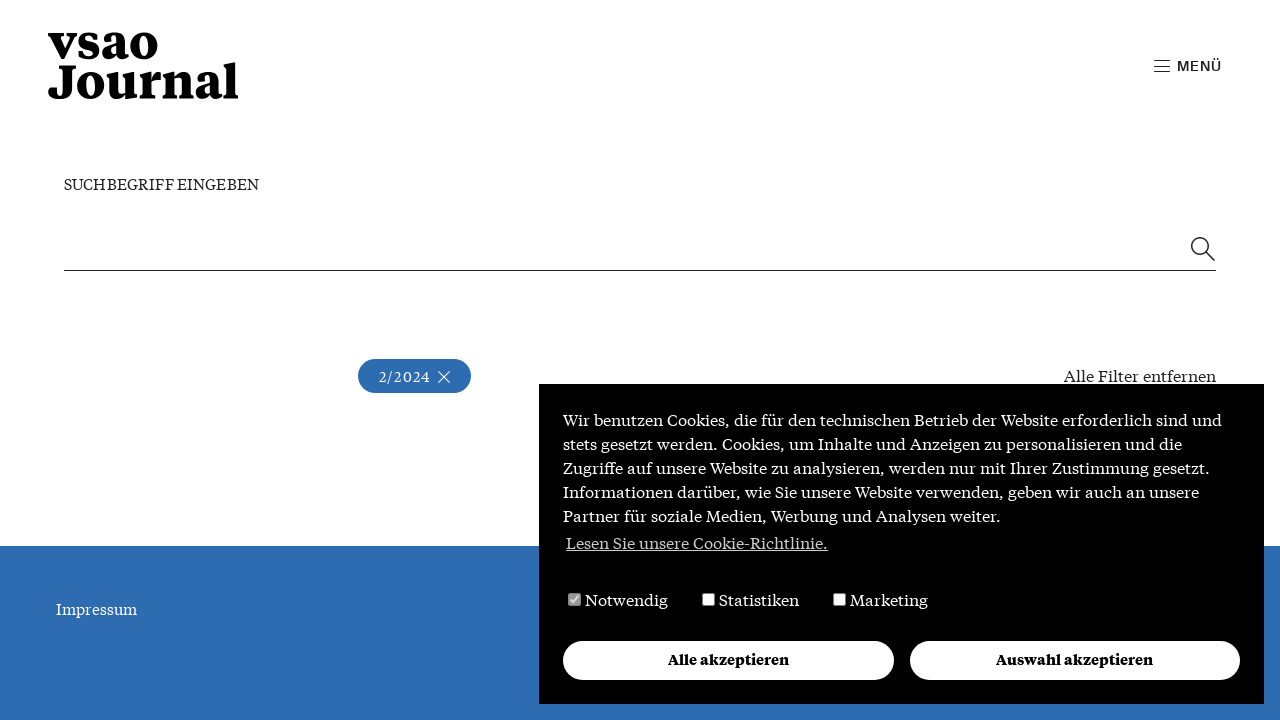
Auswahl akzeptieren (1074, 659)
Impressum (96, 609)
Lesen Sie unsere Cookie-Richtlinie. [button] (697, 542)
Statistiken (750, 599)
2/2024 (414, 376)
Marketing (880, 599)
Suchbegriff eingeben (161, 184)
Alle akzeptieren (728, 659)
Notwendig (618, 599)
